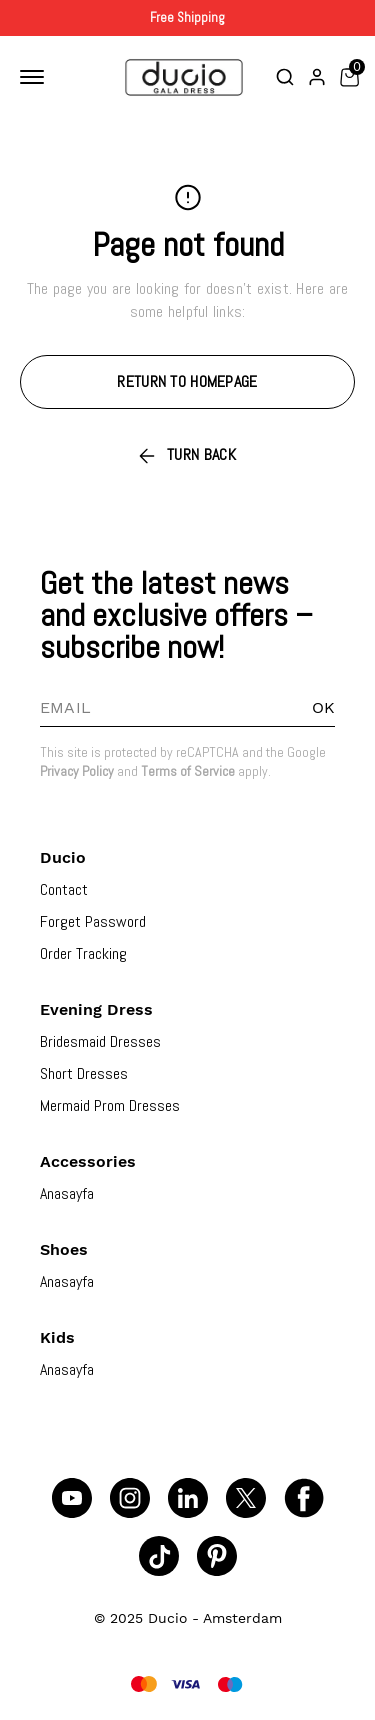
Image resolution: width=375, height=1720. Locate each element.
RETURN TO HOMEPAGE (187, 381)
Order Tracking (83, 953)
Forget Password (93, 921)
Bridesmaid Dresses (100, 1041)
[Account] (317, 77)
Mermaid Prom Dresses (110, 1105)
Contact (64, 889)
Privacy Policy (77, 771)
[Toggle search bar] (285, 77)
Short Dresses (84, 1073)
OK (323, 707)
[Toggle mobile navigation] (36, 77)
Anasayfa (67, 1193)
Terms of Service (188, 771)
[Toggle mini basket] (349, 77)
